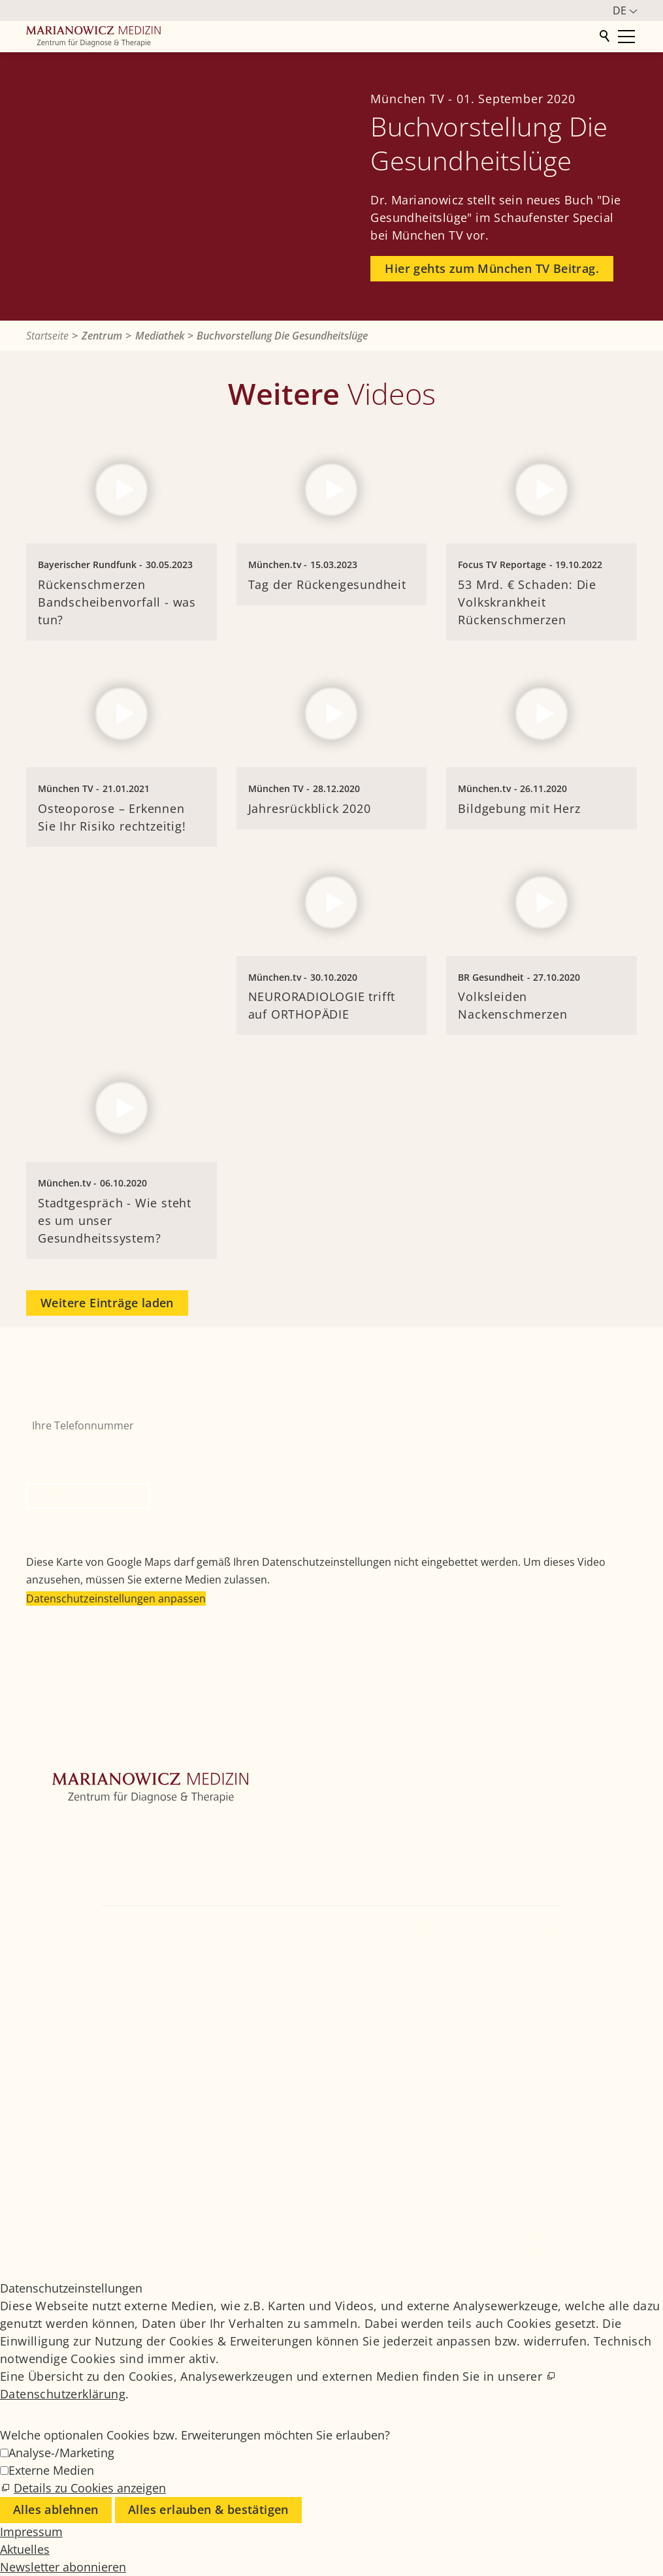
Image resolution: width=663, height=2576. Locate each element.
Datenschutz (549, 2235)
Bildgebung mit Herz (519, 808)
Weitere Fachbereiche (79, 1868)
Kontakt (45, 1907)
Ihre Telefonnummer (77, 1403)
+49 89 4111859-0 (427, 1927)
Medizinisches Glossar (571, 2200)
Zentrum (47, 1829)
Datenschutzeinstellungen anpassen (116, 1598)
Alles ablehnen (56, 2509)
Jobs (531, 2182)
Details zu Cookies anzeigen (90, 2488)
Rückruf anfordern (88, 1496)
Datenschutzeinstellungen (579, 2253)
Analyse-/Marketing (61, 2452)
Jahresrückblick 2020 (309, 808)
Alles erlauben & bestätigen (208, 2509)
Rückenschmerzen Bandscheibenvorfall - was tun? (117, 602)
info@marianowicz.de (332, 1947)
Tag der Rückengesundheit (327, 584)
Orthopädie (54, 1848)
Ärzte (39, 1888)
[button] (39, 1984)
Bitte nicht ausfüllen (78, 1447)
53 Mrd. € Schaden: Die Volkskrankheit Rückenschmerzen (527, 602)
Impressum (547, 2218)
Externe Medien (51, 2470)
